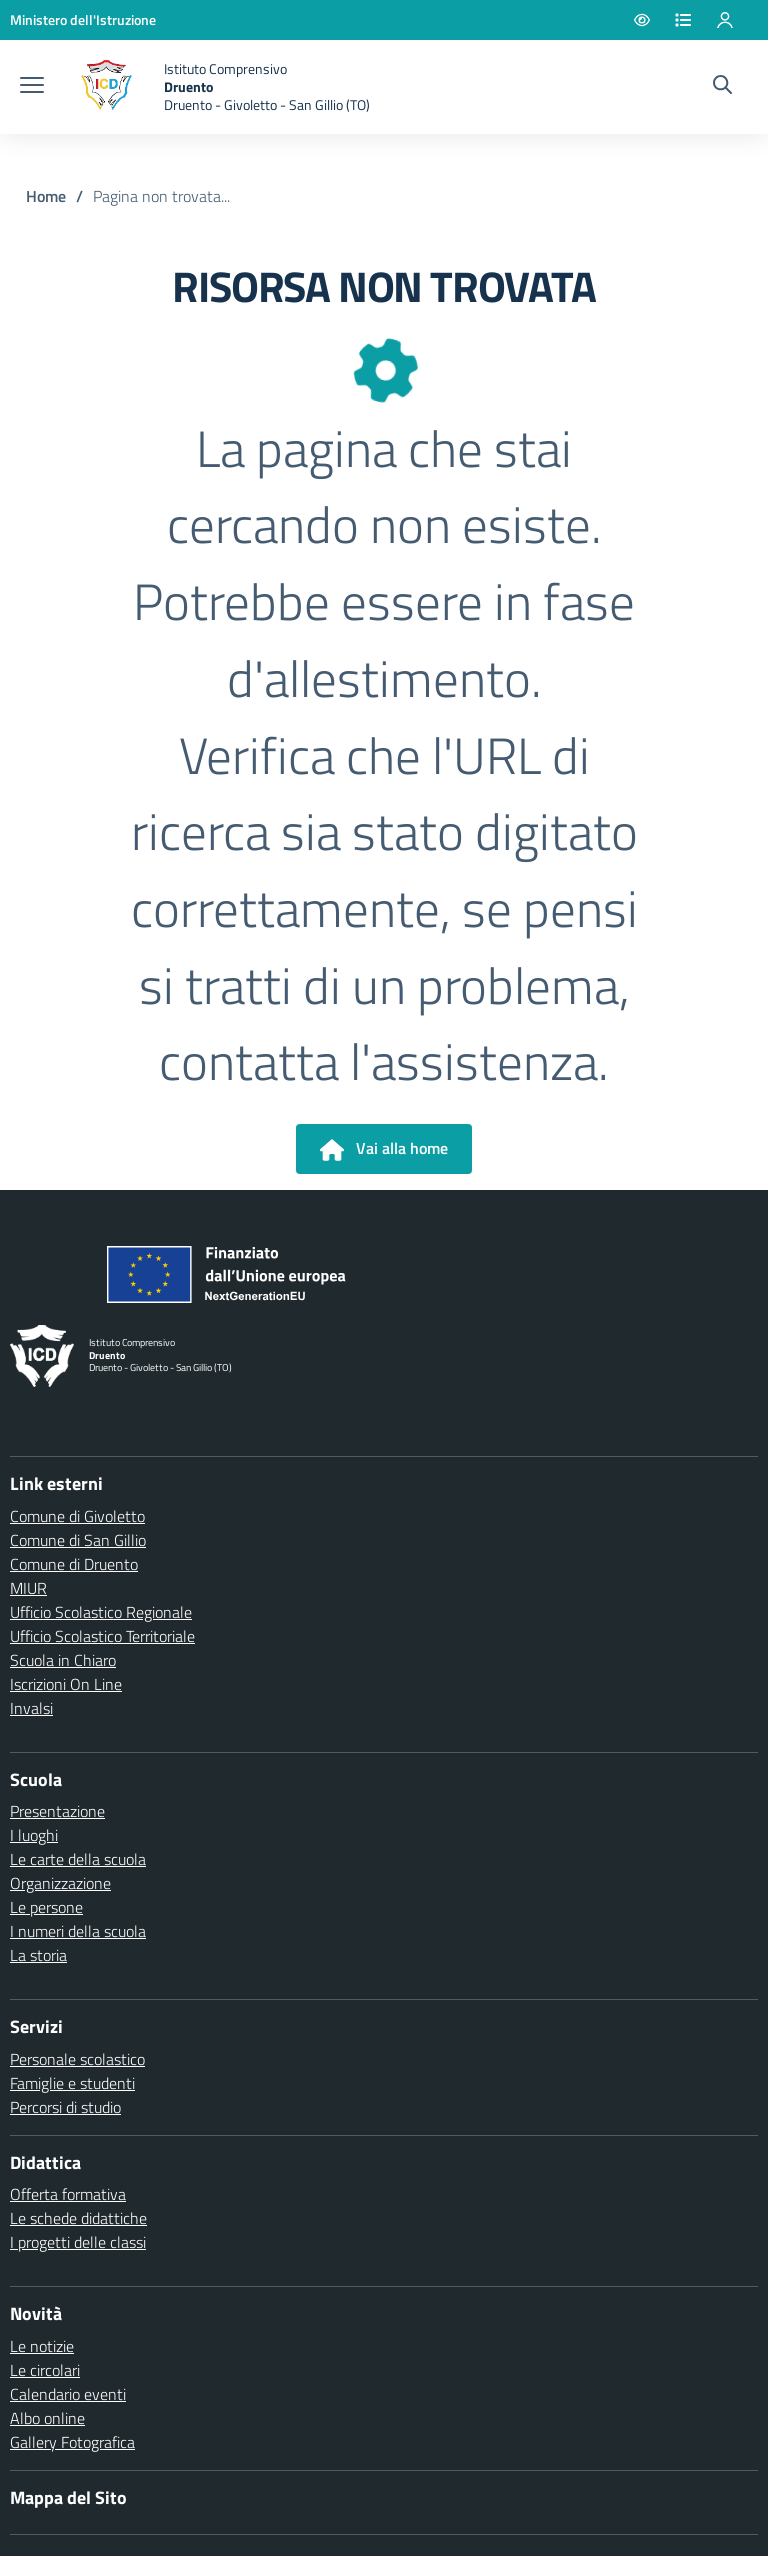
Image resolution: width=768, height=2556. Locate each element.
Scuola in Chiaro (63, 1660)
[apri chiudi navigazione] (32, 87)
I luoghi (34, 1835)
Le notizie (42, 2346)
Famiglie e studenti (72, 2083)
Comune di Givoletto (77, 1516)
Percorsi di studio (65, 2107)
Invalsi (31, 1708)
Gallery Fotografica (72, 2442)
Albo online (47, 2418)
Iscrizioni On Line (66, 1684)
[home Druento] (217, 87)
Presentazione (57, 1811)
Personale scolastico (77, 2059)
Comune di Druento (74, 1564)
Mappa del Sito (68, 2497)
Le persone (46, 1907)
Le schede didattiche (78, 2218)
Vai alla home (384, 1149)
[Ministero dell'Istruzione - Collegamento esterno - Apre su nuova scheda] (83, 19)
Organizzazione (60, 1883)
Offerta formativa (68, 2194)
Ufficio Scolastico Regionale (101, 1612)
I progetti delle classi (78, 2242)
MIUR (28, 1588)
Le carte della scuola (78, 1859)
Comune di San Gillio (78, 1540)
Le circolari (45, 2370)
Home (46, 196)
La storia (38, 1955)
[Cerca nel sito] (722, 87)
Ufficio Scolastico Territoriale (102, 1636)
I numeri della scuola (78, 1931)
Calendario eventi (68, 2394)
